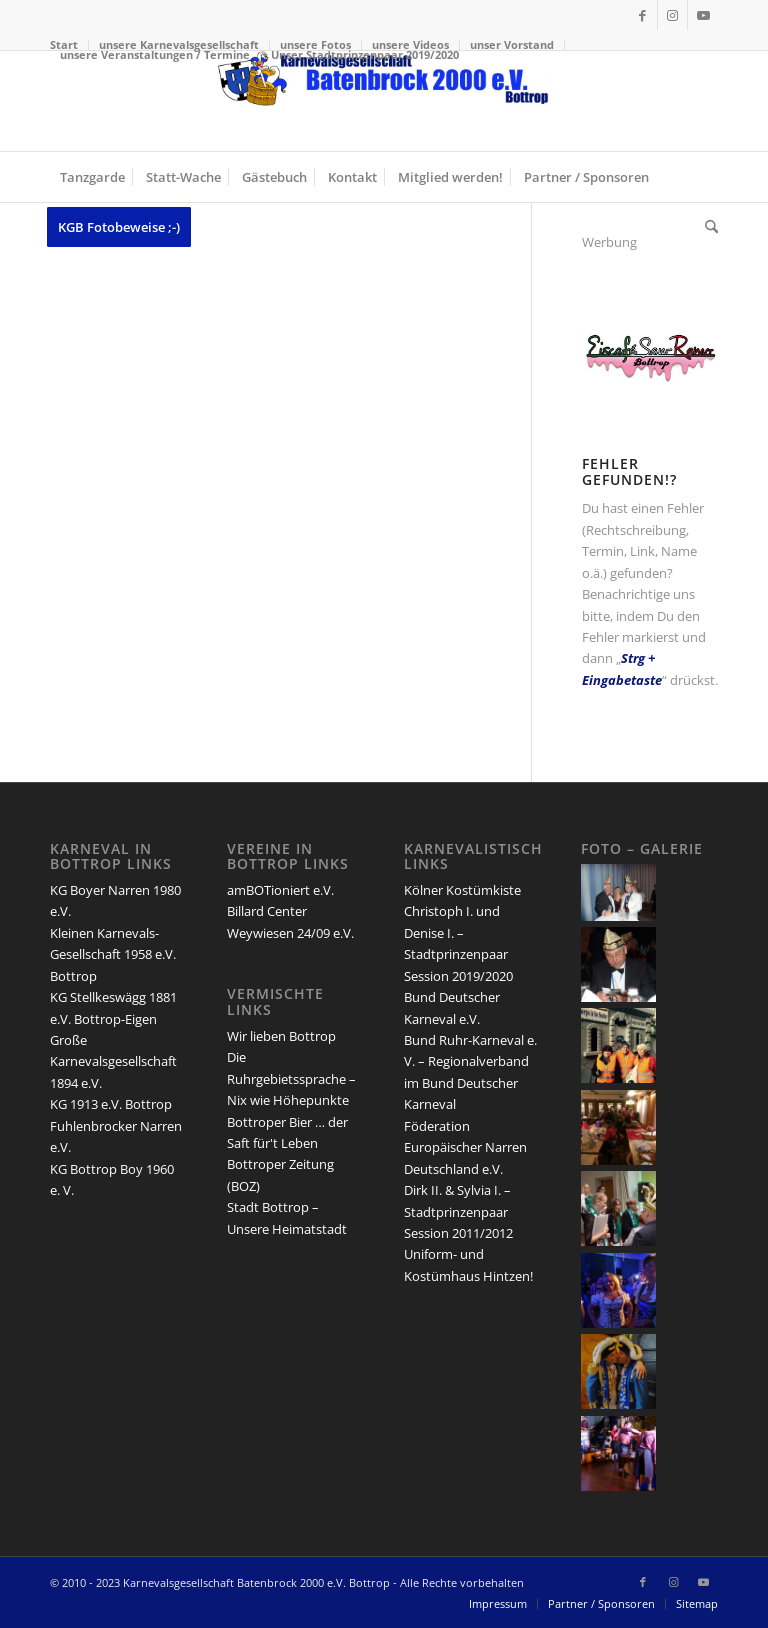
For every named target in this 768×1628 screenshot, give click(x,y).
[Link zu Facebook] (642, 15)
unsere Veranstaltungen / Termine (155, 54)
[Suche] (706, 227)
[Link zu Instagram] (672, 15)
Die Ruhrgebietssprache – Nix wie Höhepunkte (291, 1078)
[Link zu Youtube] (703, 15)
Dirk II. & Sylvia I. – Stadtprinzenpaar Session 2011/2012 (458, 1211)
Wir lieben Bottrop (281, 1036)
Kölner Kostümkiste (462, 890)
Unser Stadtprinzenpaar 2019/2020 (365, 54)
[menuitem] (512, 45)
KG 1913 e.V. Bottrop (111, 1104)
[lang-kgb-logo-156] (384, 101)
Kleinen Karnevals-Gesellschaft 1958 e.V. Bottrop (113, 954)
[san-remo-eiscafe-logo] (650, 384)
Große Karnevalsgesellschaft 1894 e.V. (113, 1061)
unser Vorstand (512, 44)
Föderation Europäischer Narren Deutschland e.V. (465, 1147)
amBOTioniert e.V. (280, 890)
